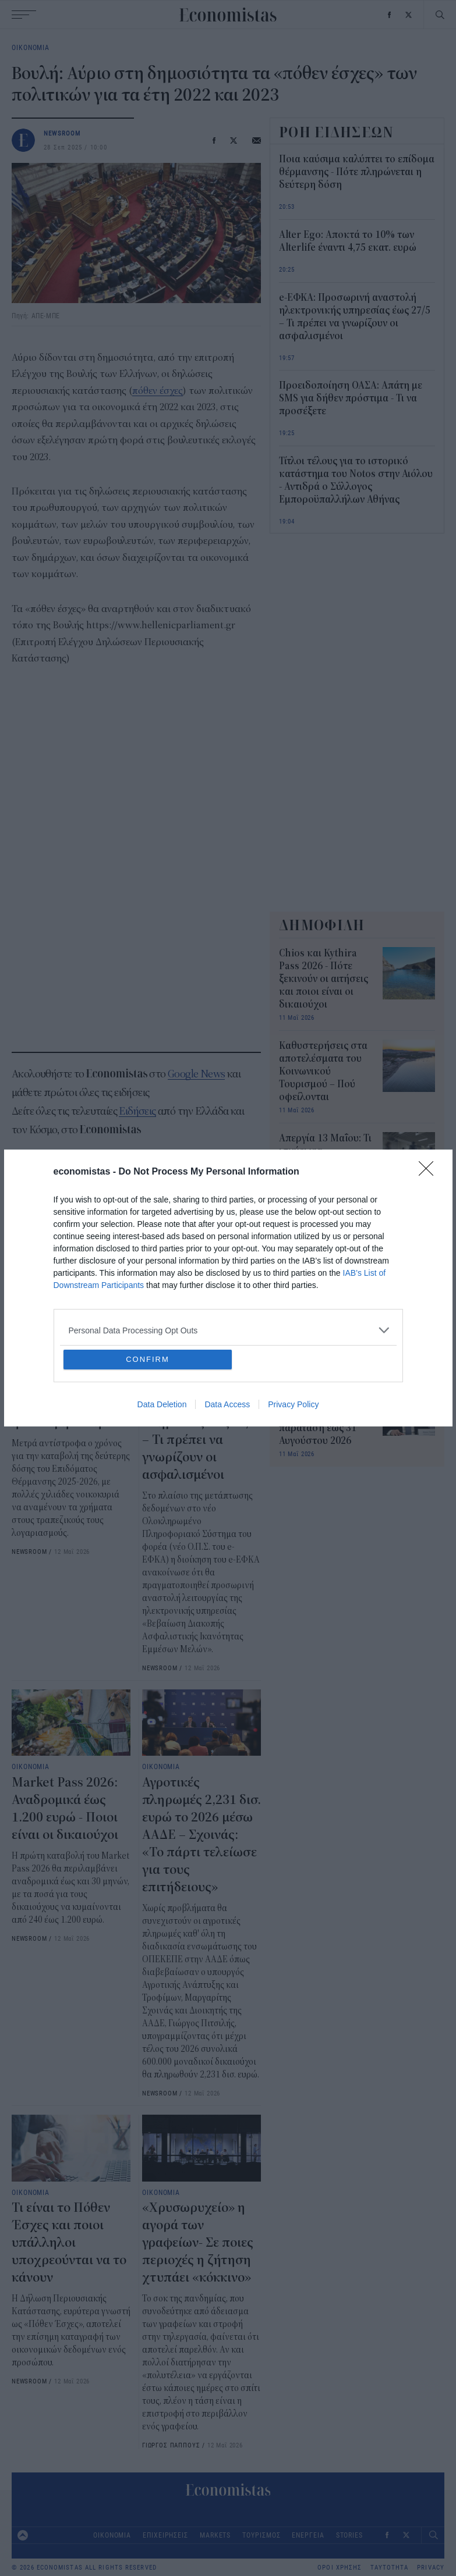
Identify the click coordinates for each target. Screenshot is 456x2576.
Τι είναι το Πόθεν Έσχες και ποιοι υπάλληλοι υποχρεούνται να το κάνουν (69, 2242)
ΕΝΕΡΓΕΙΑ (308, 2535)
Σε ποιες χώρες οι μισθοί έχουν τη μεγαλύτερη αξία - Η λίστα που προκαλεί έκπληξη (323, 1322)
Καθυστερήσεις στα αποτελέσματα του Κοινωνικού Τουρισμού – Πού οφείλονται (323, 1071)
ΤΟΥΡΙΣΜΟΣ (261, 2535)
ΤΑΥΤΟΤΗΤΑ (389, 2567)
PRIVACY (430, 2567)
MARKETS (215, 2535)
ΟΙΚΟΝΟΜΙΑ (31, 47)
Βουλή (28, 1186)
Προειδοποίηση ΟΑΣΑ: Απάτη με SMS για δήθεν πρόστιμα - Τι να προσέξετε (350, 398)
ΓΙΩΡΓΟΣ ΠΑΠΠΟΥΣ (171, 2444)
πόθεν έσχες (157, 391)
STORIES (349, 2535)
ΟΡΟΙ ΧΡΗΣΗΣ (339, 2567)
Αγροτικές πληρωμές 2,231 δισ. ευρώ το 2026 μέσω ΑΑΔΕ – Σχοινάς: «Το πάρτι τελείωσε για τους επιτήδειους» (201, 1835)
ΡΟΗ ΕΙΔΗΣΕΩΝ (336, 132)
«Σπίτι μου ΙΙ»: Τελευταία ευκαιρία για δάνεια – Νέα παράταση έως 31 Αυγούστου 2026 (322, 1415)
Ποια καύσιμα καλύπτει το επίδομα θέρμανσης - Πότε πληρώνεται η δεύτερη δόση (69, 1387)
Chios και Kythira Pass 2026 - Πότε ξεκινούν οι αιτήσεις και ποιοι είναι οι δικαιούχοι (323, 979)
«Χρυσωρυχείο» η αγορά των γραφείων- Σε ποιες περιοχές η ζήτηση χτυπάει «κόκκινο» (197, 2242)
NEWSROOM (62, 133)
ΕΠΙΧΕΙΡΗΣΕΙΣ (165, 2535)
